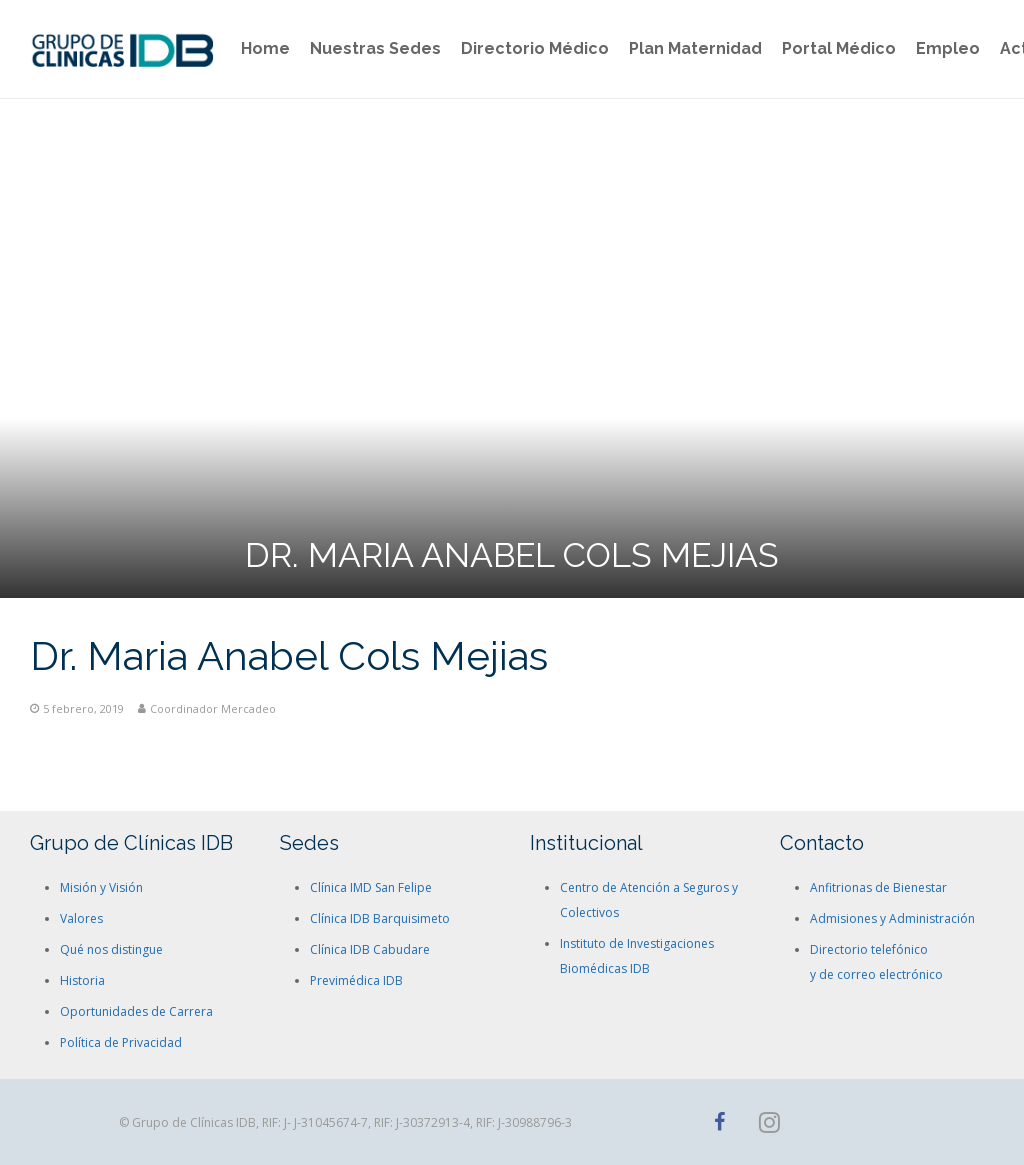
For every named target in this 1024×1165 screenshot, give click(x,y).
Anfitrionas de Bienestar (878, 887)
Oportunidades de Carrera (136, 1011)
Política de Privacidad (121, 1042)
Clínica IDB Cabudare (370, 949)
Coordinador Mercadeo (213, 708)
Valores (81, 918)
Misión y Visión (101, 887)
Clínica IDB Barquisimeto (380, 918)
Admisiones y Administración (892, 918)
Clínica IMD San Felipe (371, 887)
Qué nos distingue (111, 949)
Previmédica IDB (356, 980)
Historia (82, 980)
